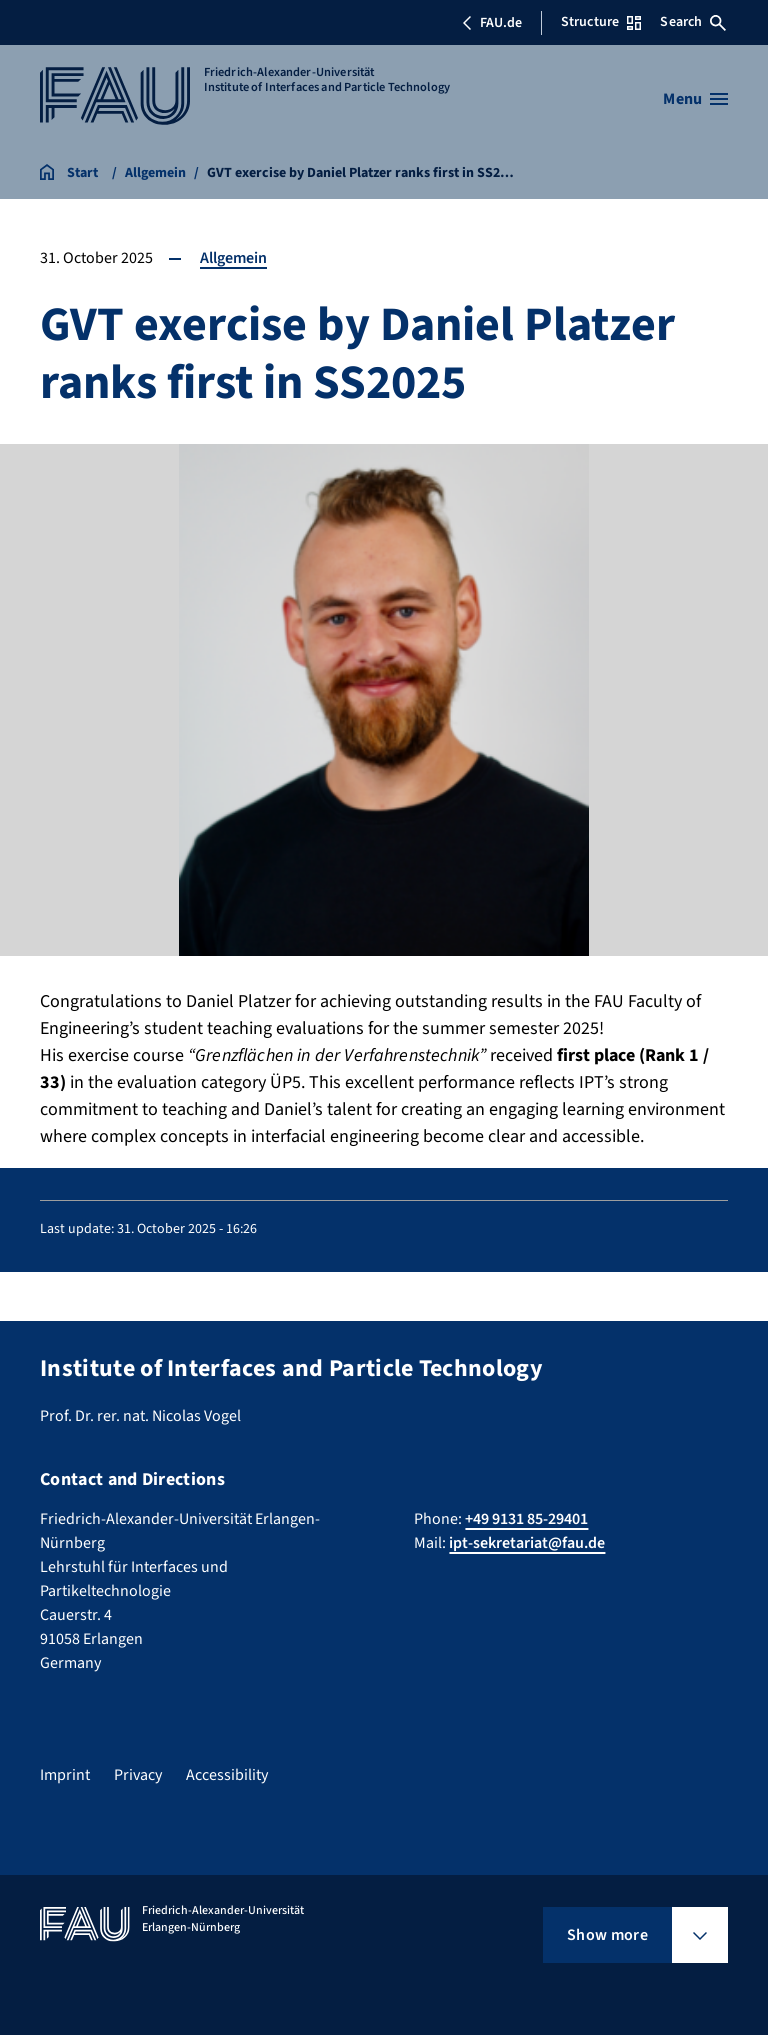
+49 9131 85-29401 (526, 1519)
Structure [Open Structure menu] (601, 22)
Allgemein (233, 258)
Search (693, 22)
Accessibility (227, 1775)
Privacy (138, 1775)
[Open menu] (695, 99)
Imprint (65, 1775)
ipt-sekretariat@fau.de (527, 1543)
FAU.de (492, 23)
